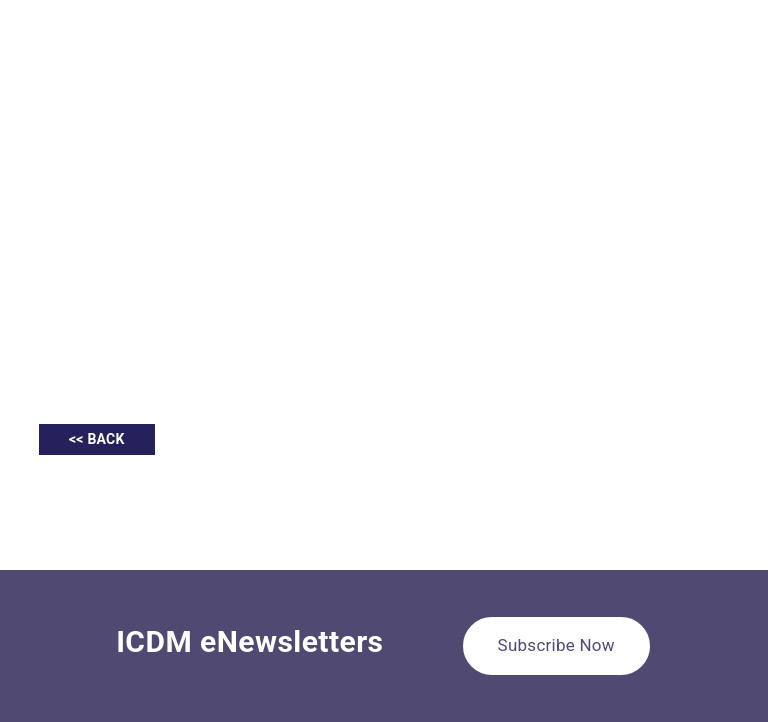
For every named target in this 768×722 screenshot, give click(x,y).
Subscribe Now (556, 645)
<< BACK (97, 439)
